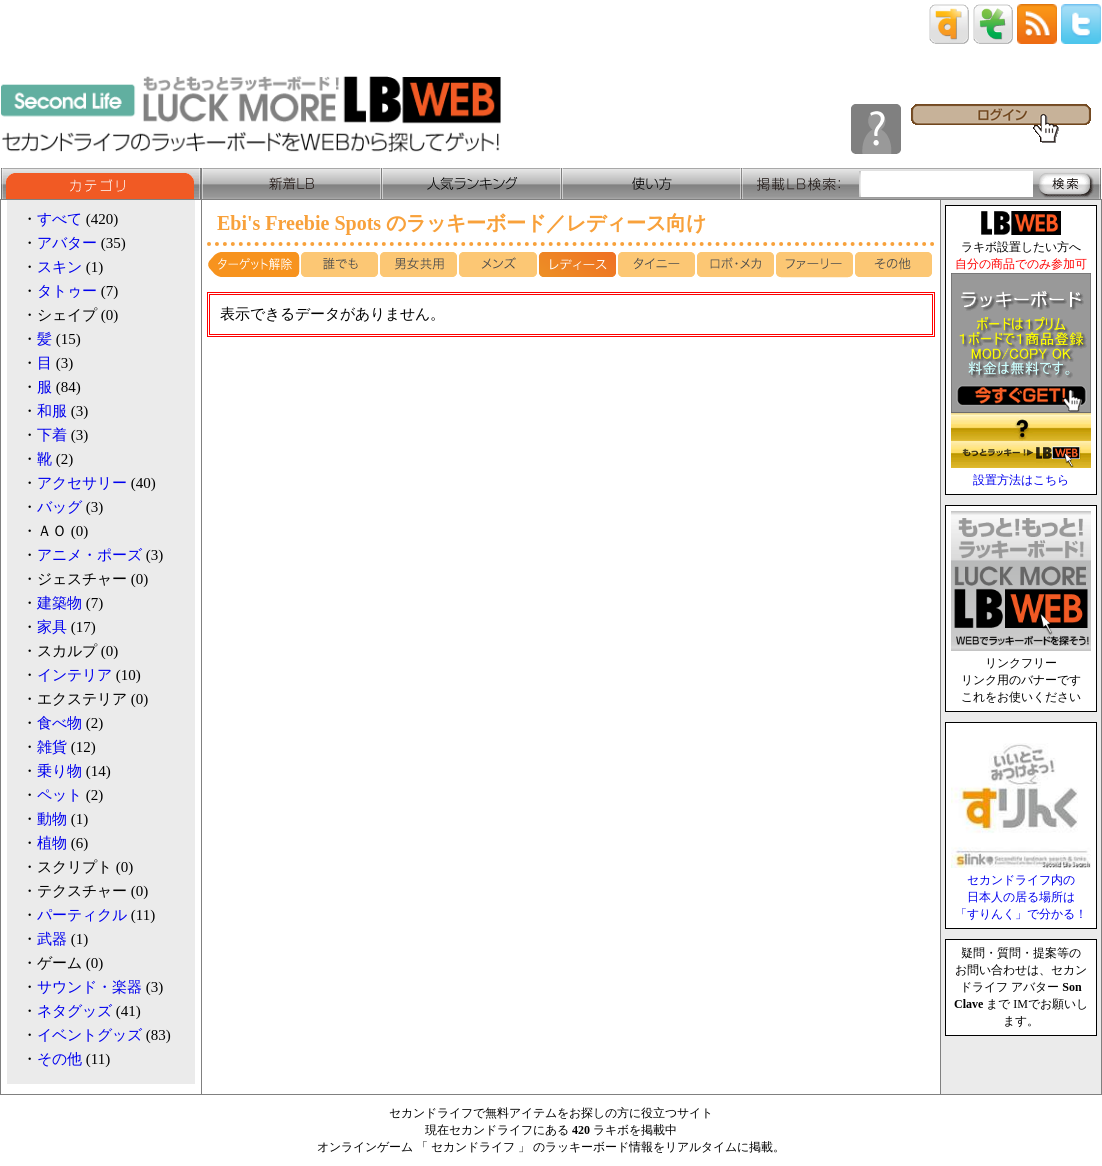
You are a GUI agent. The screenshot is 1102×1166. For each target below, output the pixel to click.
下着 (52, 435)
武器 (52, 939)
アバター (67, 243)
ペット (59, 795)
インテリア (74, 675)
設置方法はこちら (1021, 480)
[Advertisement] (571, 482)
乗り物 (59, 771)
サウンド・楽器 (89, 987)
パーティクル (82, 915)
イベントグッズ (89, 1035)
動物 (52, 819)
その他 (59, 1059)
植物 (52, 843)
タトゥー (67, 291)
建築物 (59, 603)
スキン (59, 267)
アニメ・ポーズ (89, 555)
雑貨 (52, 747)
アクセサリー (82, 483)
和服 (52, 411)
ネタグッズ (74, 1011)
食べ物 (59, 723)
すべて (59, 219)
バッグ (59, 507)
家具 (52, 627)
